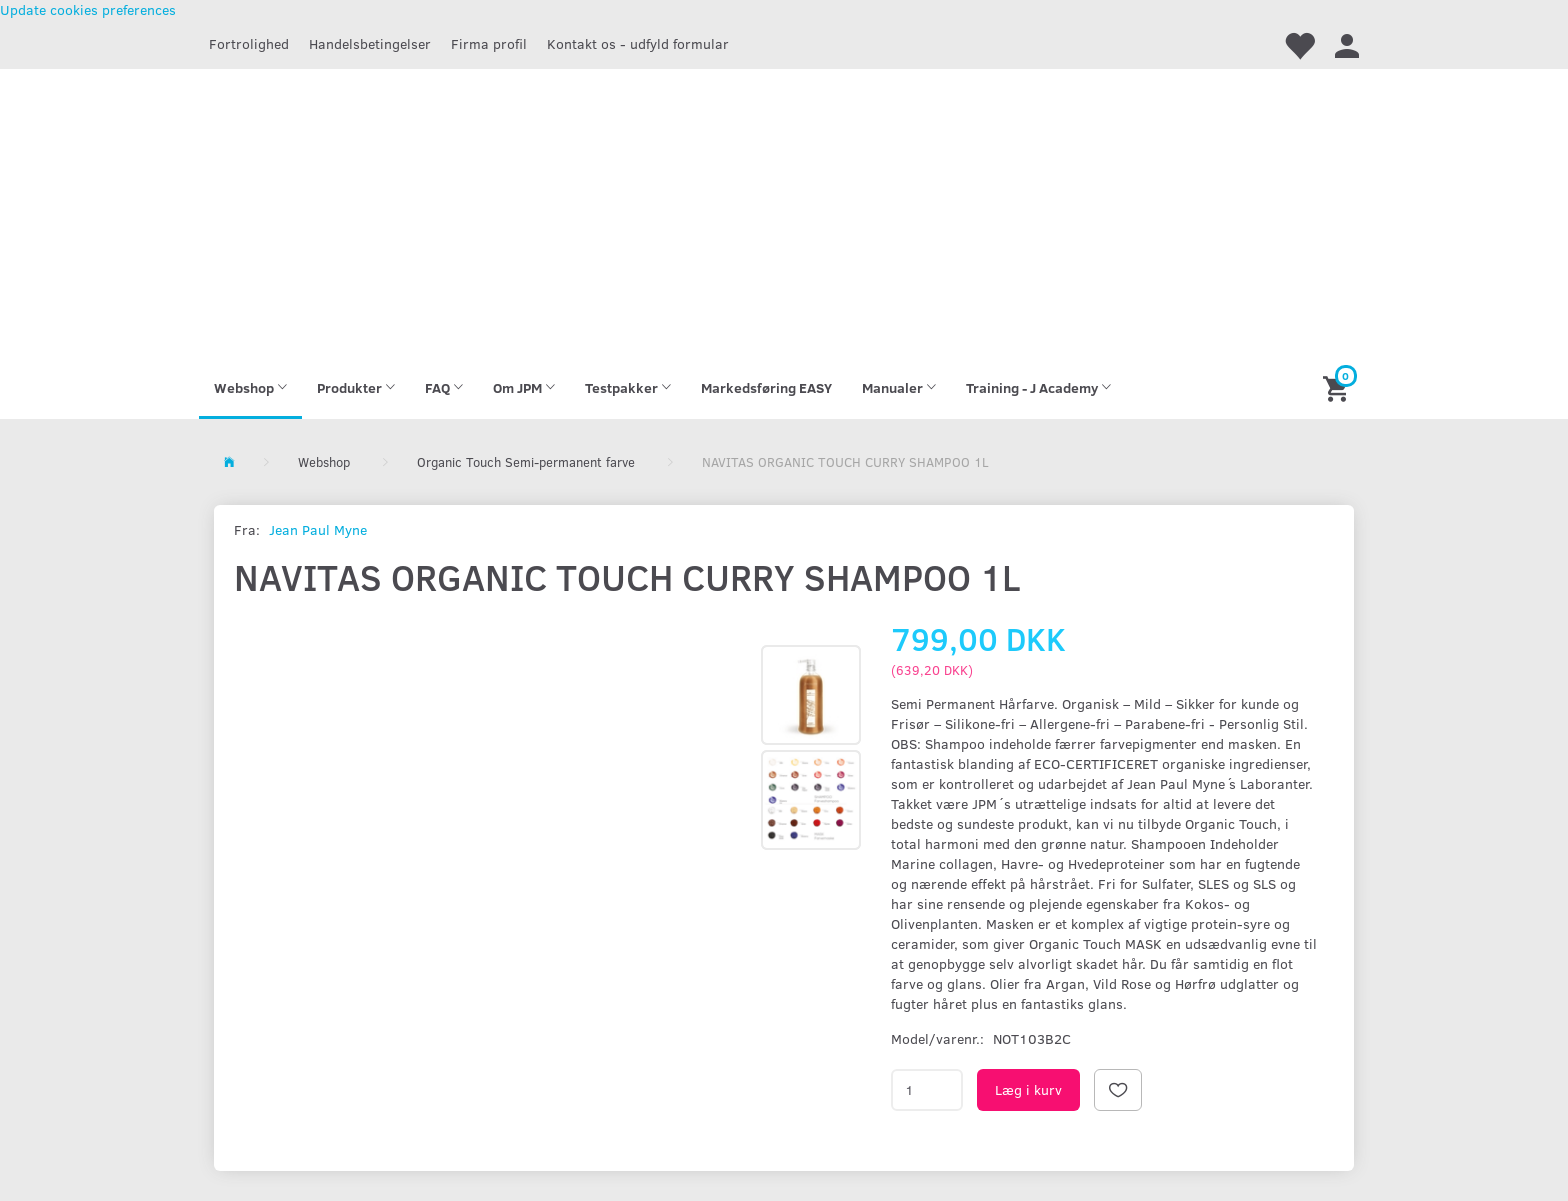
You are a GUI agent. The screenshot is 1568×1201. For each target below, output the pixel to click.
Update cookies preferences (88, 9)
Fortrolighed (249, 43)
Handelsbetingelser (370, 43)
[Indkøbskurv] (1338, 387)
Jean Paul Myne (318, 529)
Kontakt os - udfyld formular (638, 43)
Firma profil (489, 43)
